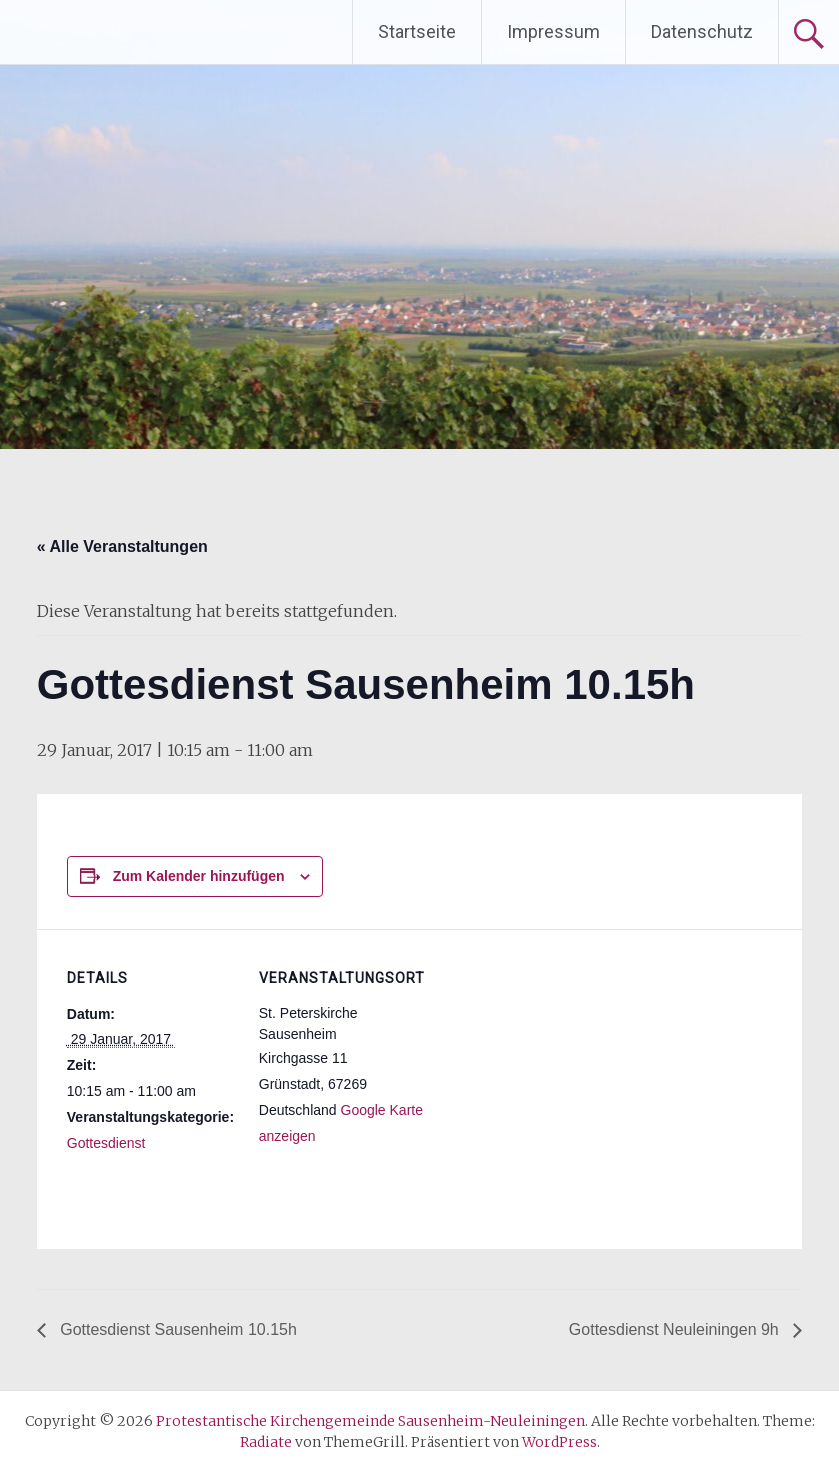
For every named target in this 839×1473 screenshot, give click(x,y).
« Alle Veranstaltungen (122, 546)
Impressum (553, 31)
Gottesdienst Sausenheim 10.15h (176, 1329)
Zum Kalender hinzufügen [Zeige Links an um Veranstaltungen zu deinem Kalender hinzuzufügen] (199, 876)
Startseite (417, 31)
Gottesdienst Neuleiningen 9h (676, 1329)
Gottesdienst (106, 1143)
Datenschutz (702, 31)
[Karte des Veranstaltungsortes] (556, 1067)
